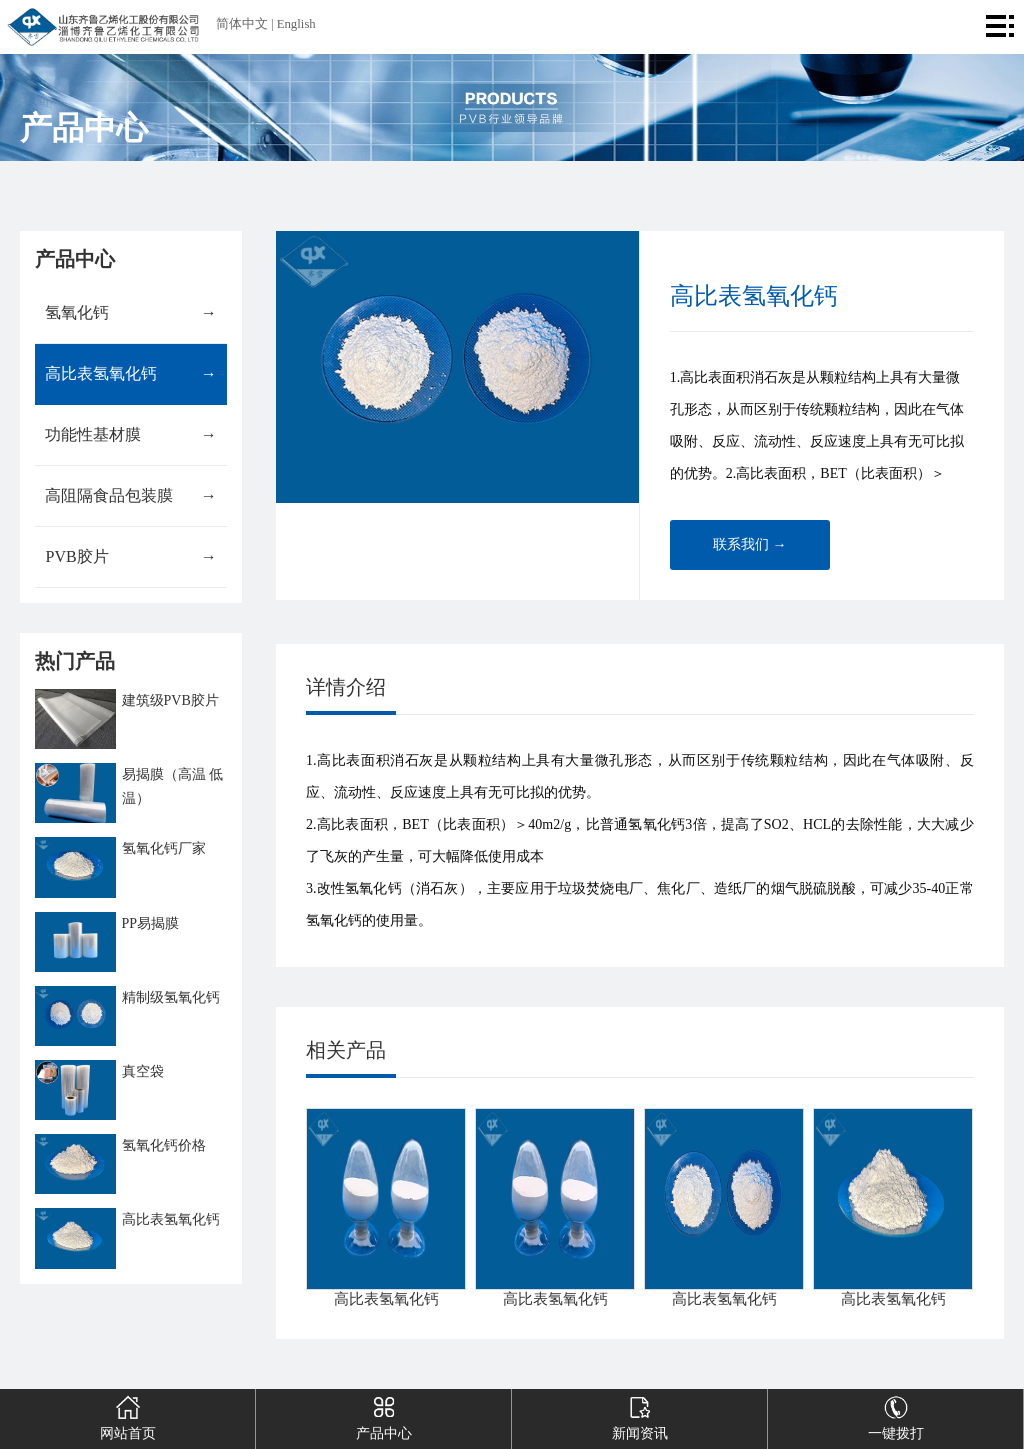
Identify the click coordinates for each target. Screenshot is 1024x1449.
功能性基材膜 (130, 435)
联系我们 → (750, 544)
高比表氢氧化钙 (130, 374)
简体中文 (242, 24)
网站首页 (127, 1415)
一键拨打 (895, 1415)
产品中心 (383, 1415)
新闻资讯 (639, 1415)
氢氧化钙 (130, 313)
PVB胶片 (130, 557)
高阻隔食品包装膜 (130, 496)
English (296, 24)
